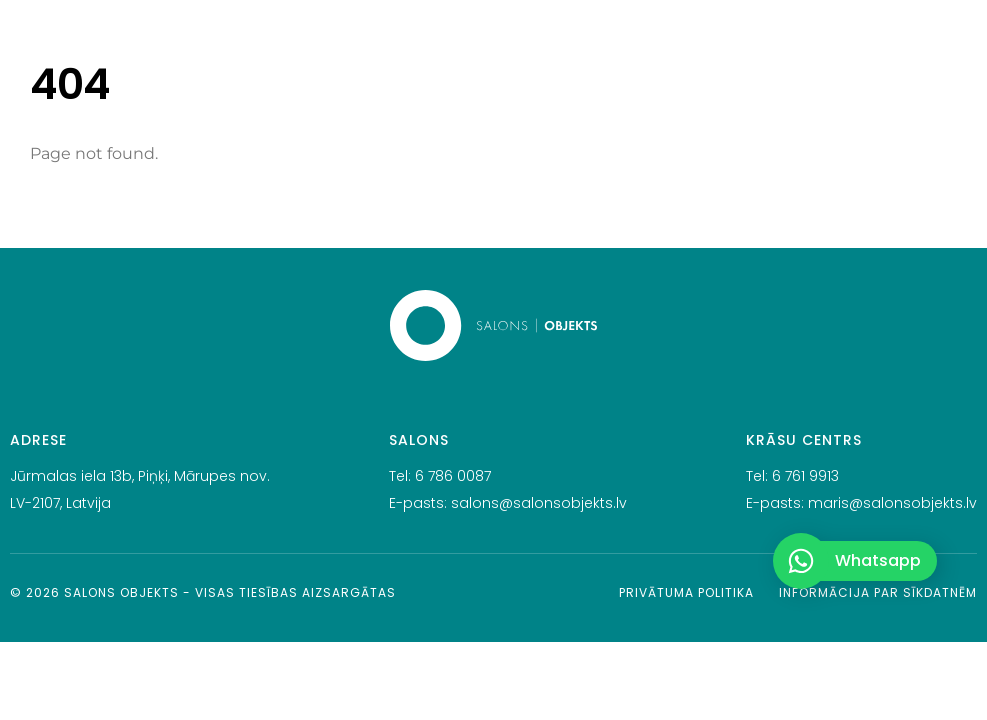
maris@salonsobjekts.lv (892, 503)
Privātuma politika (686, 592)
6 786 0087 (453, 476)
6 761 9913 (805, 476)
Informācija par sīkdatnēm (878, 592)
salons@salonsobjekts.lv (539, 503)
